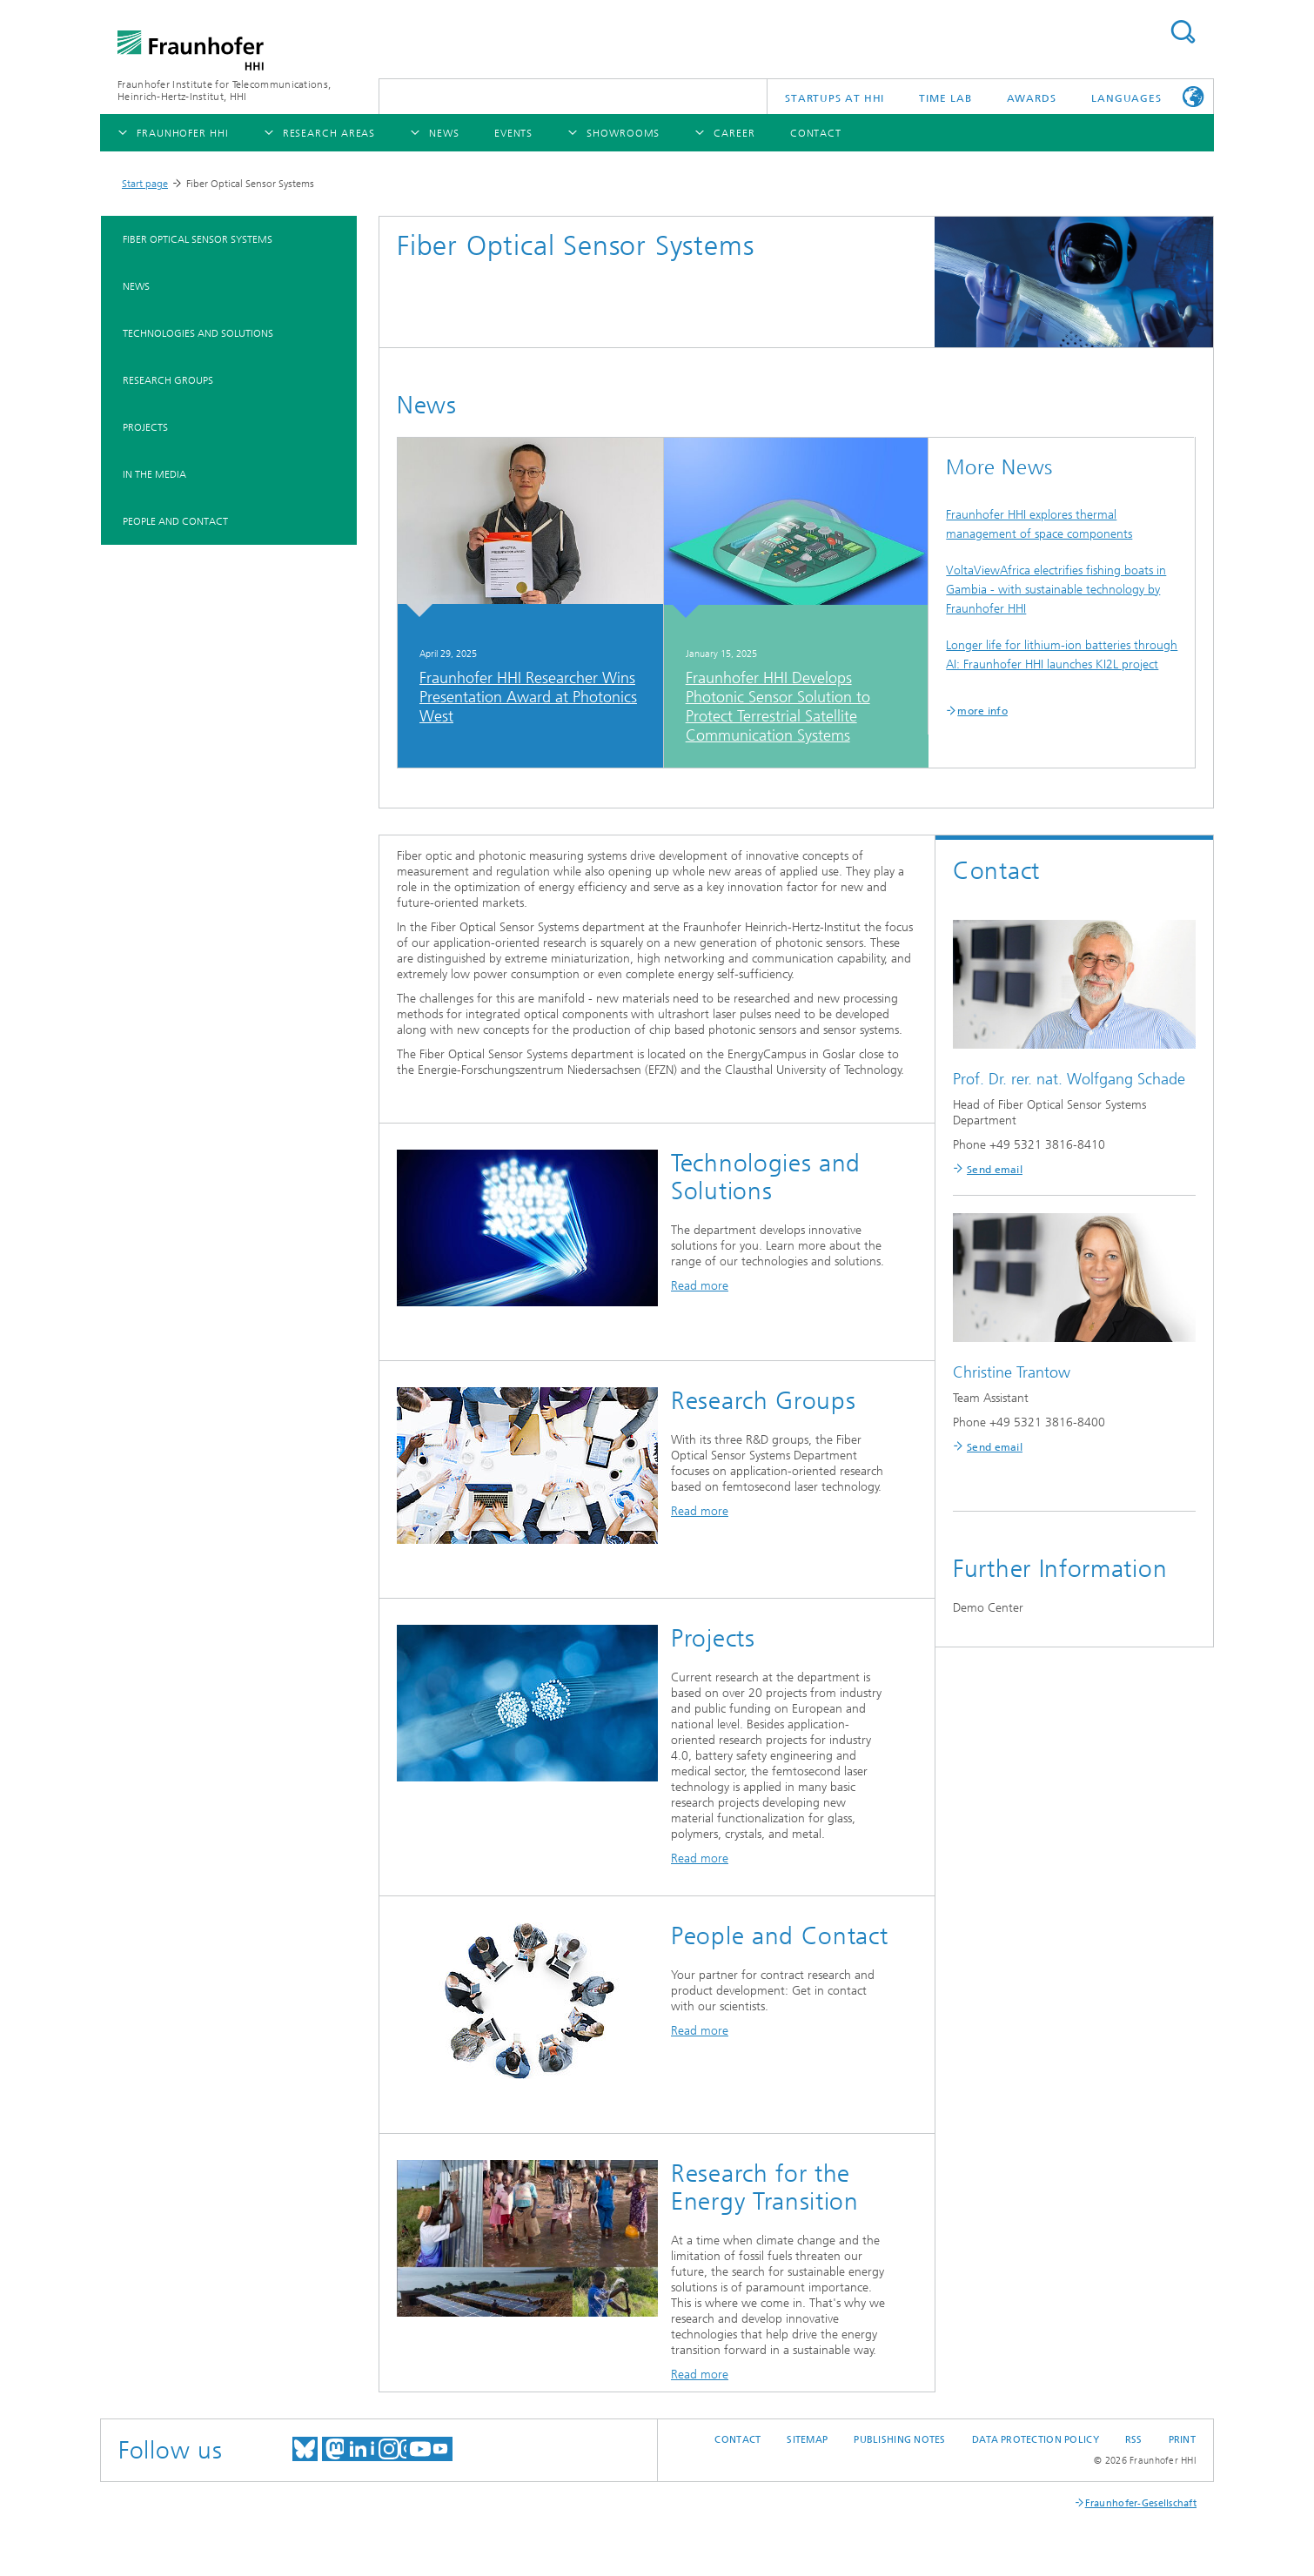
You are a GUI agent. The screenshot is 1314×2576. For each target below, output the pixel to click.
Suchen (1183, 31)
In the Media (154, 474)
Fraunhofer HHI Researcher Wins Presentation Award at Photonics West (528, 697)
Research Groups (168, 380)
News (136, 286)
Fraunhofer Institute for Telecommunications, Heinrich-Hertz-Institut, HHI (224, 90)
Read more (699, 1285)
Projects (145, 427)
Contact (737, 2439)
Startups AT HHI (835, 98)
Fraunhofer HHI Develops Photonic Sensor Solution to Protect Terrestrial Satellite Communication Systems (778, 706)
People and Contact (175, 521)
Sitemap (807, 2439)
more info (982, 711)
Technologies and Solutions (198, 333)
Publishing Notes (899, 2439)
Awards (1031, 98)
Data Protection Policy (1035, 2439)
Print (1182, 2439)
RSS (1134, 2439)
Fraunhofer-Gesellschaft (1141, 2503)
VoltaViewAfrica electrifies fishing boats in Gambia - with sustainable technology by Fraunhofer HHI (1056, 589)
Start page (145, 184)
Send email (994, 1170)
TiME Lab (945, 98)
